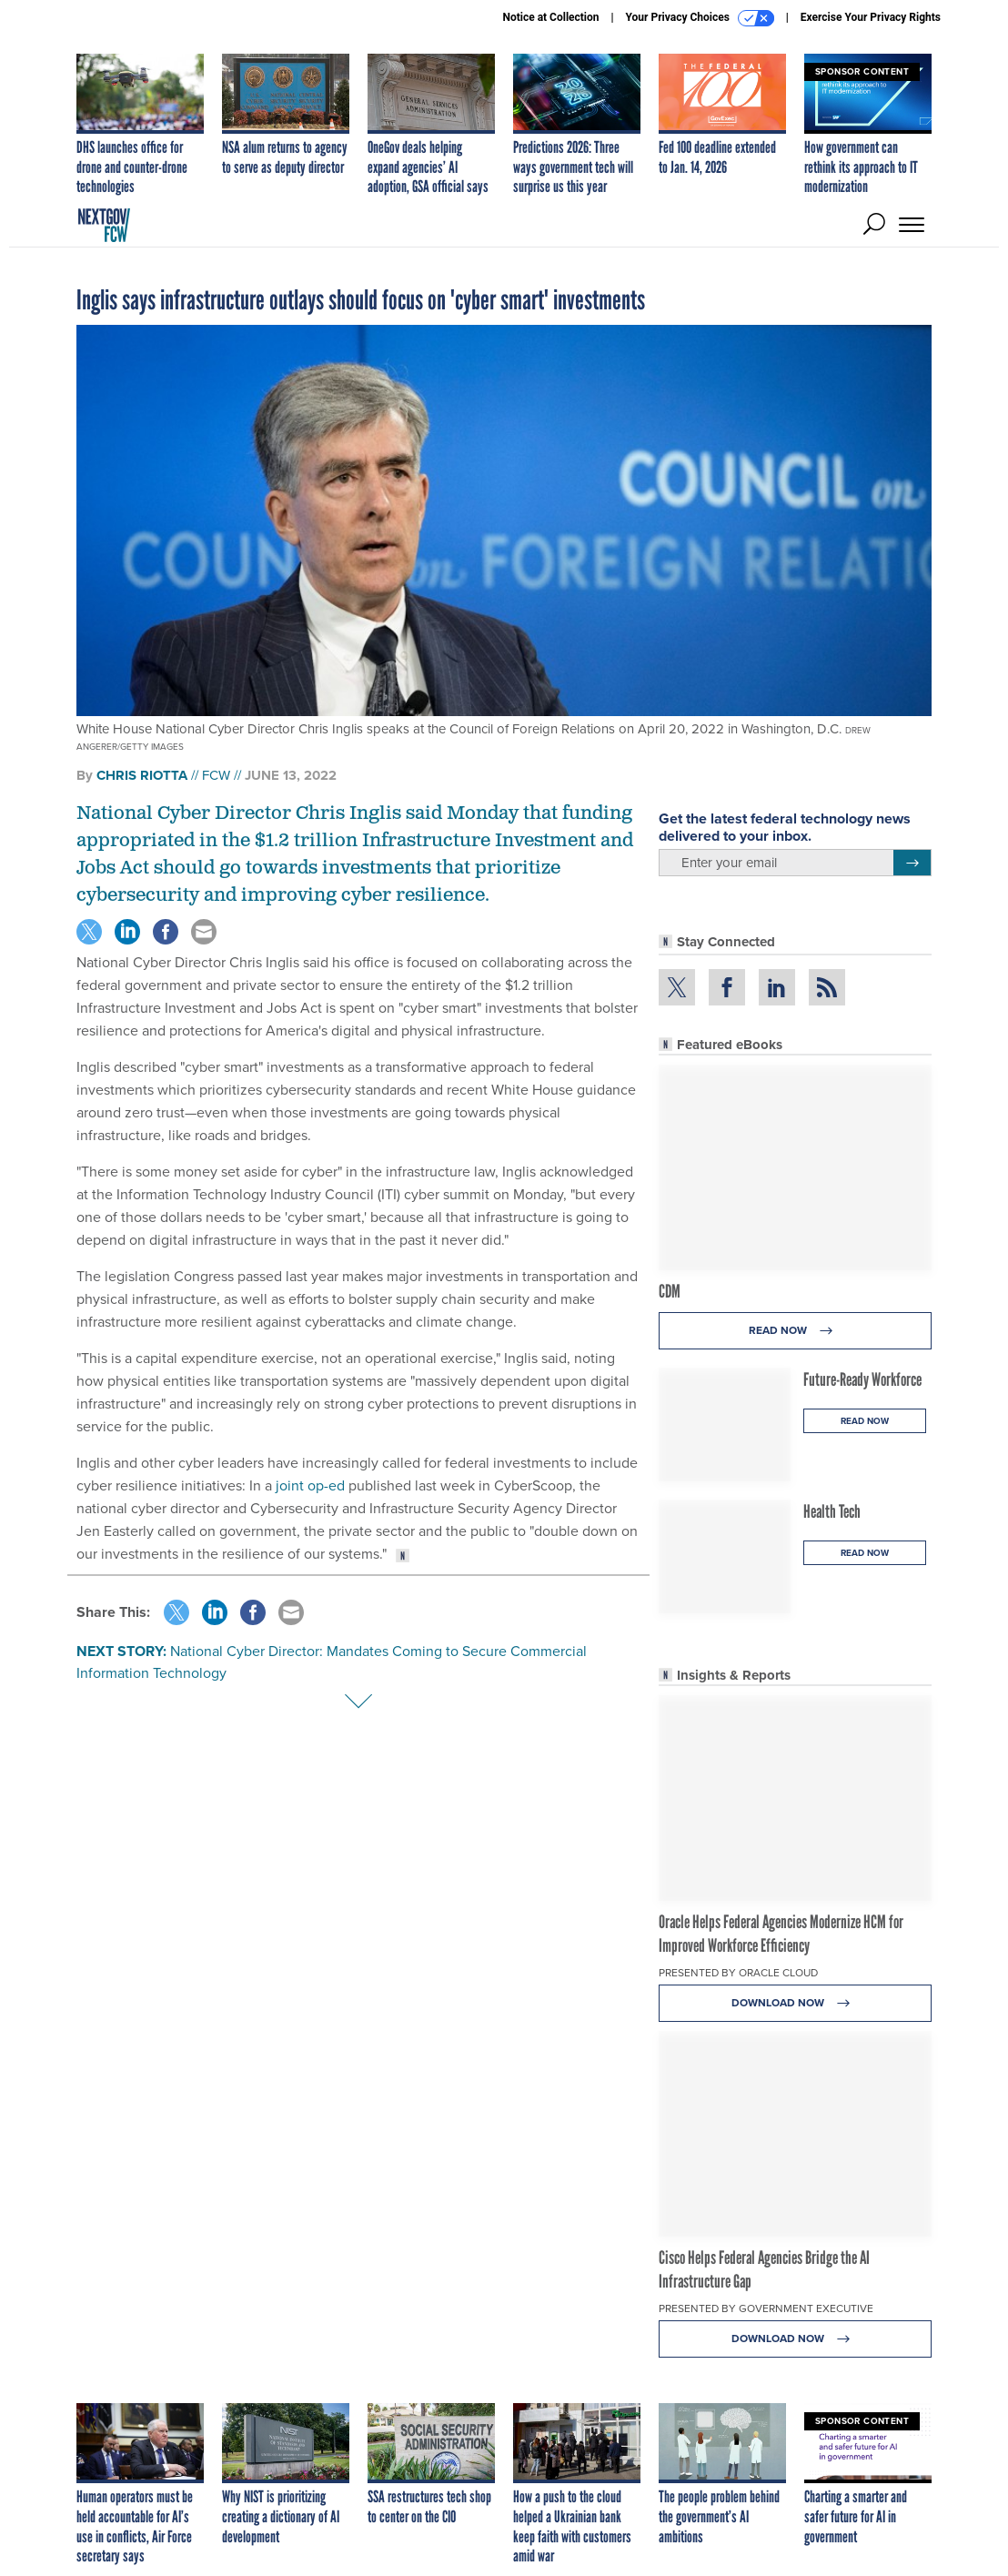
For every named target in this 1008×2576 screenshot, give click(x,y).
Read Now (795, 1330)
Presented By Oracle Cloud (738, 1973)
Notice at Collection (550, 17)
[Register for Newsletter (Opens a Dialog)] (912, 862)
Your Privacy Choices (700, 18)
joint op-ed (310, 1485)
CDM (669, 1291)
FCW (216, 775)
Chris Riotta (141, 775)
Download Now (795, 2003)
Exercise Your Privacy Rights (871, 17)
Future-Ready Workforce (862, 1379)
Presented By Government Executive (766, 2308)
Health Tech (832, 1511)
